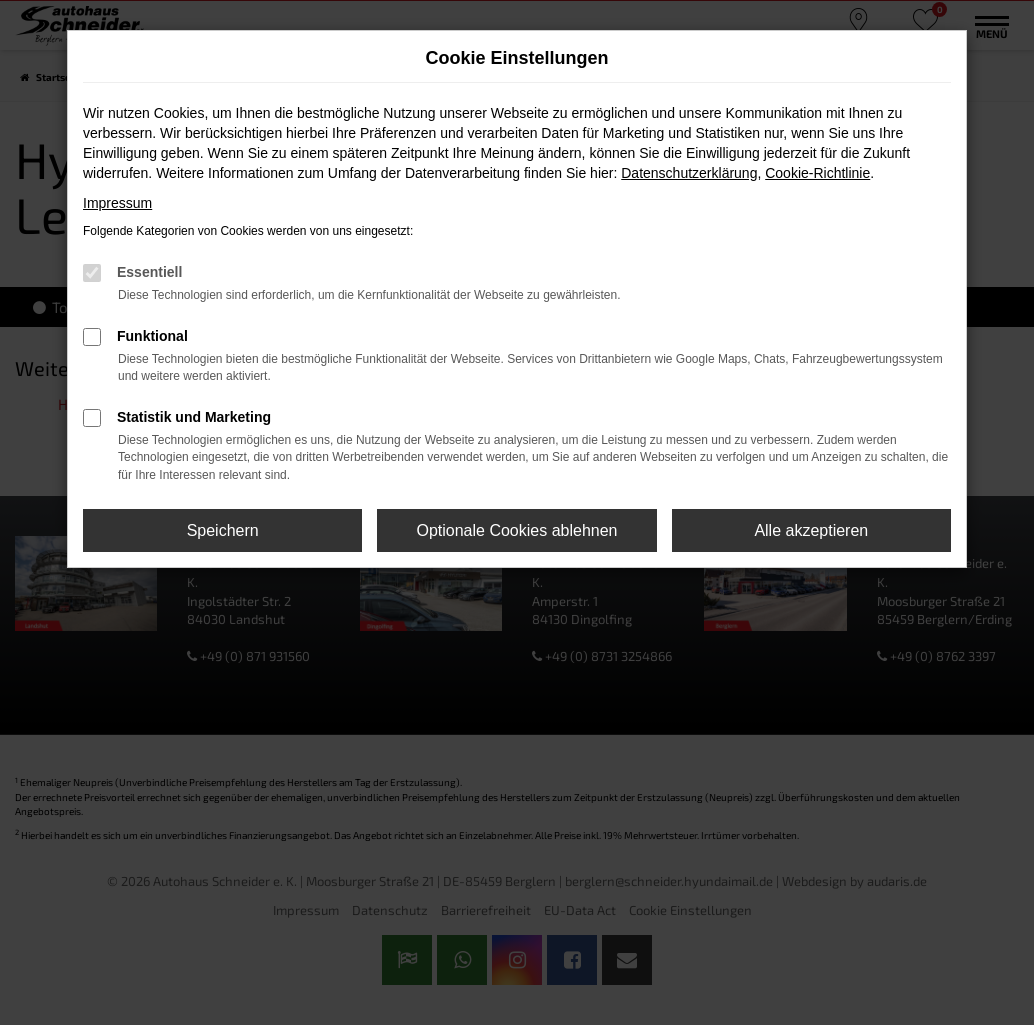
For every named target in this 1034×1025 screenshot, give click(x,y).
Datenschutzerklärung (689, 173)
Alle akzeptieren (811, 530)
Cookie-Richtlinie (817, 173)
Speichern (223, 530)
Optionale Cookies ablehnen (516, 530)
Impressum (117, 203)
